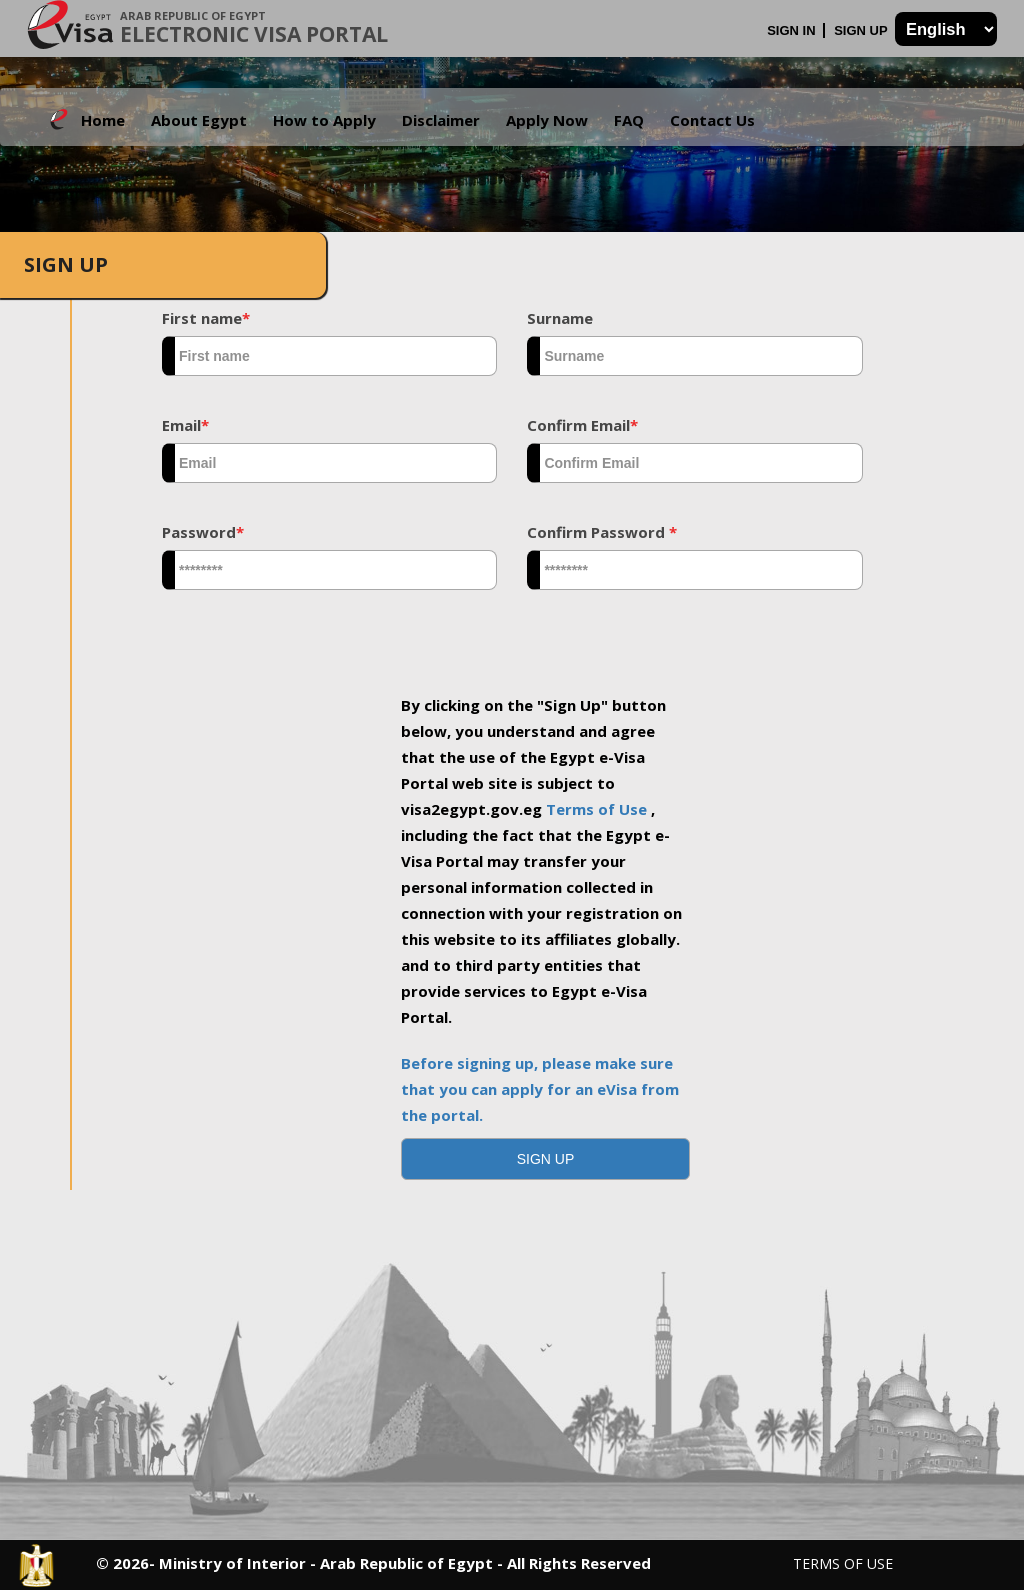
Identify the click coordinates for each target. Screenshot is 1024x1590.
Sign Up (862, 30)
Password (203, 532)
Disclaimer (441, 120)
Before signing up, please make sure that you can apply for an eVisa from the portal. (540, 1089)
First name (206, 318)
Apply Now (547, 120)
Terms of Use (598, 809)
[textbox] (329, 356)
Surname (560, 318)
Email (185, 425)
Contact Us (712, 120)
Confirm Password (602, 532)
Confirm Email (582, 425)
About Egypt (199, 120)
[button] (545, 1159)
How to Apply (324, 120)
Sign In (793, 30)
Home (103, 120)
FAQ (629, 120)
